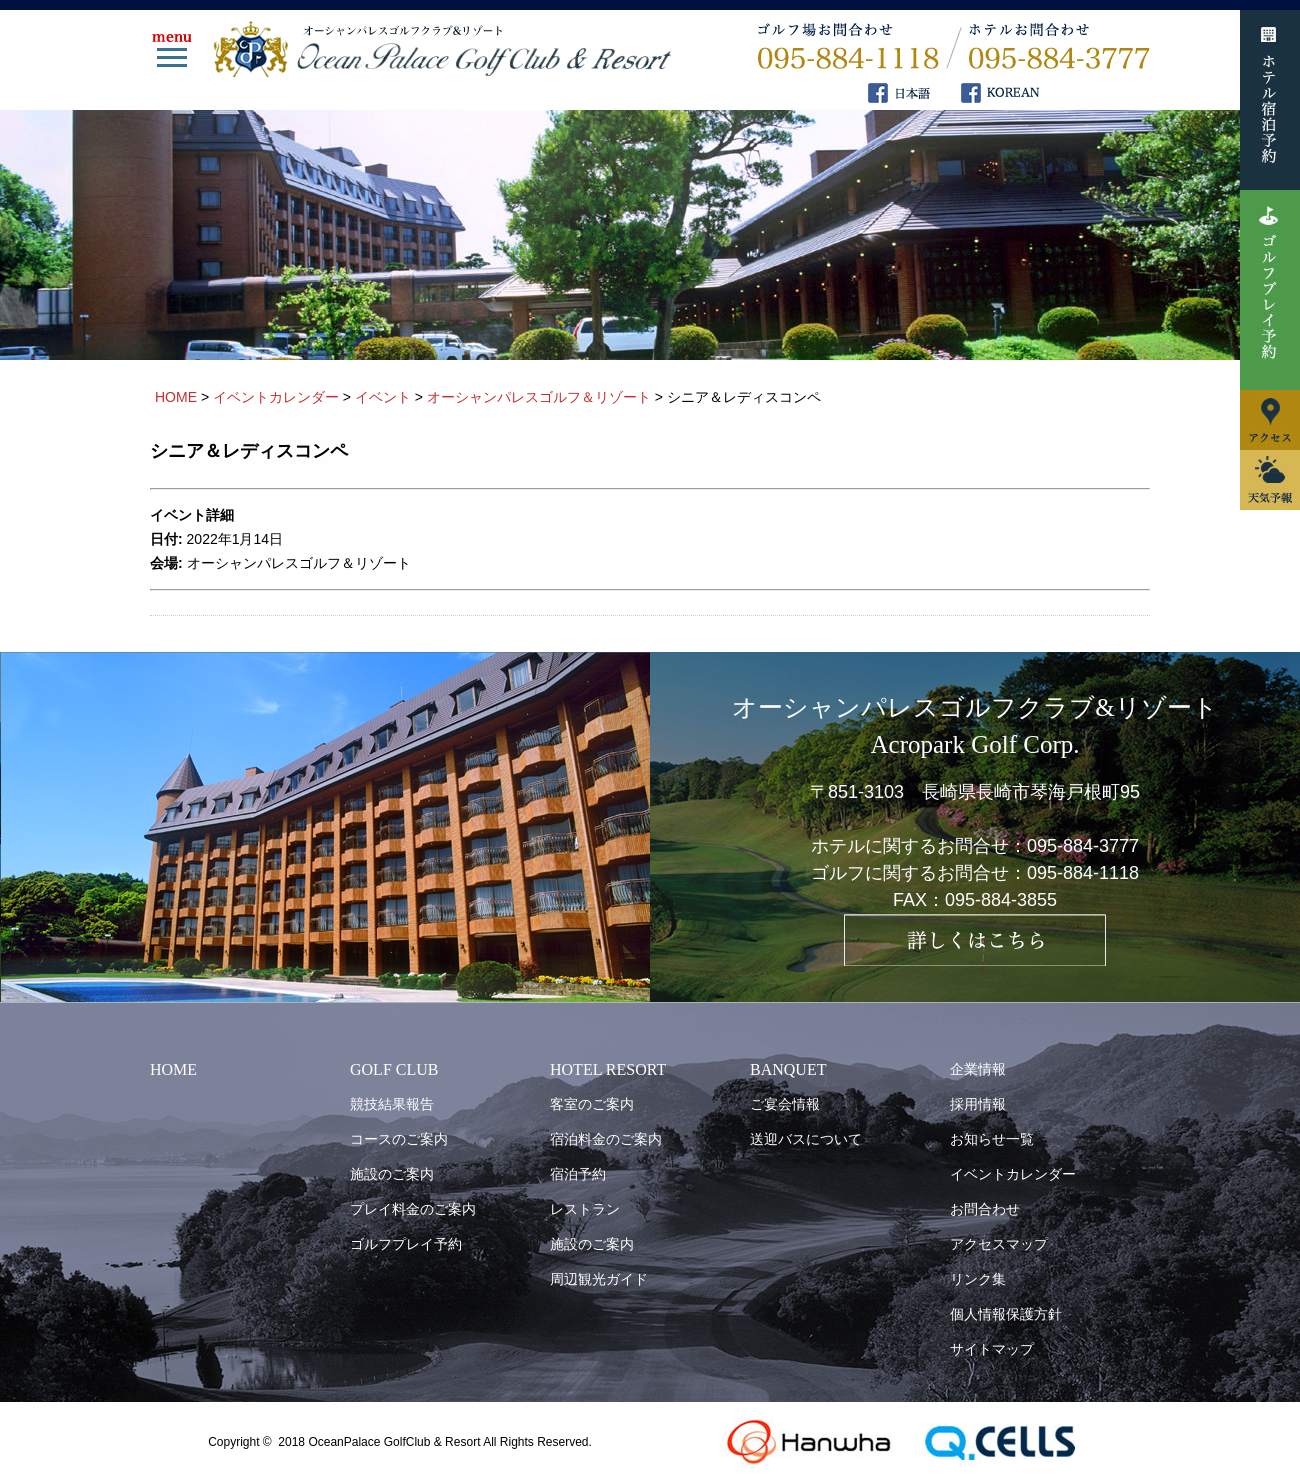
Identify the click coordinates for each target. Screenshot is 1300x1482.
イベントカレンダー (1013, 1174)
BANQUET (788, 1069)
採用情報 (978, 1104)
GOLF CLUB (394, 1069)
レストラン (585, 1209)
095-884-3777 (1083, 846)
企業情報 (978, 1069)
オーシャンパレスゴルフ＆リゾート (299, 563)
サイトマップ (992, 1349)
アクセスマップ (999, 1244)
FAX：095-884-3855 (975, 900)
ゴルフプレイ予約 (406, 1244)
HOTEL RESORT (608, 1069)
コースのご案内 (399, 1139)
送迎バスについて (806, 1139)
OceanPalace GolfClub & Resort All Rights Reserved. (449, 1442)
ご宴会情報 (785, 1104)
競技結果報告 (392, 1104)
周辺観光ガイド (599, 1279)
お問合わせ (985, 1209)
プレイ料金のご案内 (413, 1209)
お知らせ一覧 (992, 1139)
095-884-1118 (1083, 873)
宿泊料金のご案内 (606, 1139)
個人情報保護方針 (1006, 1314)
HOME (173, 1069)
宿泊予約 (578, 1174)
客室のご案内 (592, 1104)
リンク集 (978, 1279)
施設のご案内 (392, 1174)
